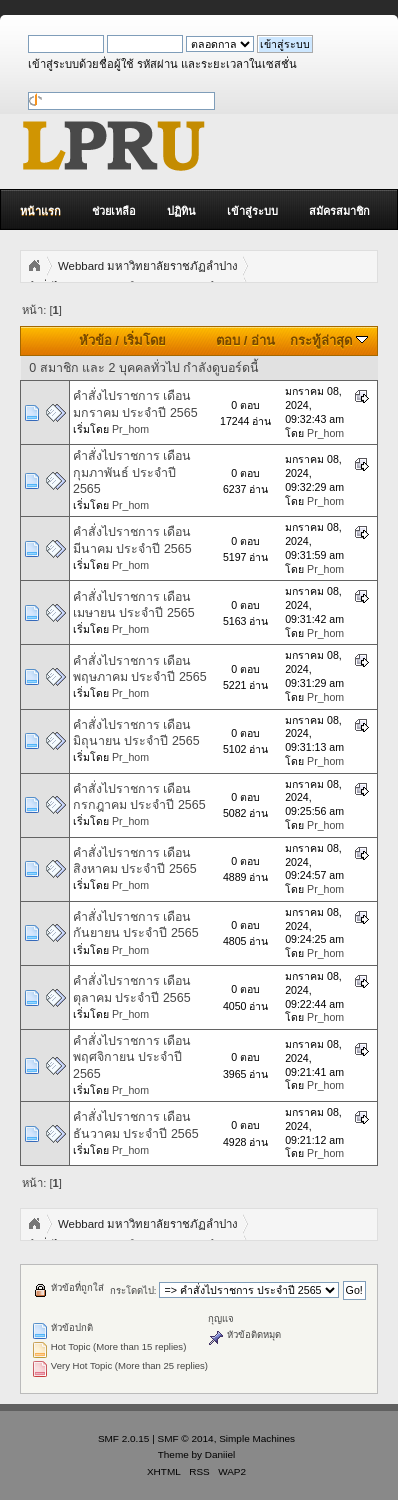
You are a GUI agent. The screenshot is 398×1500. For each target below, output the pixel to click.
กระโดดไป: (133, 1290)
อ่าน (263, 340)
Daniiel (220, 1454)
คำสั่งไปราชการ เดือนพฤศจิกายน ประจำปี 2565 (132, 1057)
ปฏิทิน (181, 211)
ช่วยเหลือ (114, 211)
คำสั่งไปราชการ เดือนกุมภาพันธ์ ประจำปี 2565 (132, 472)
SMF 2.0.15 (124, 1438)
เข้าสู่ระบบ (252, 211)
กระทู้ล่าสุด (329, 340)
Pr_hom (130, 429)
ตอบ (228, 340)
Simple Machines (257, 1438)
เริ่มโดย (144, 340)
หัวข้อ (95, 340)
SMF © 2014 (186, 1438)
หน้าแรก (40, 211)
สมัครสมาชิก (339, 211)
